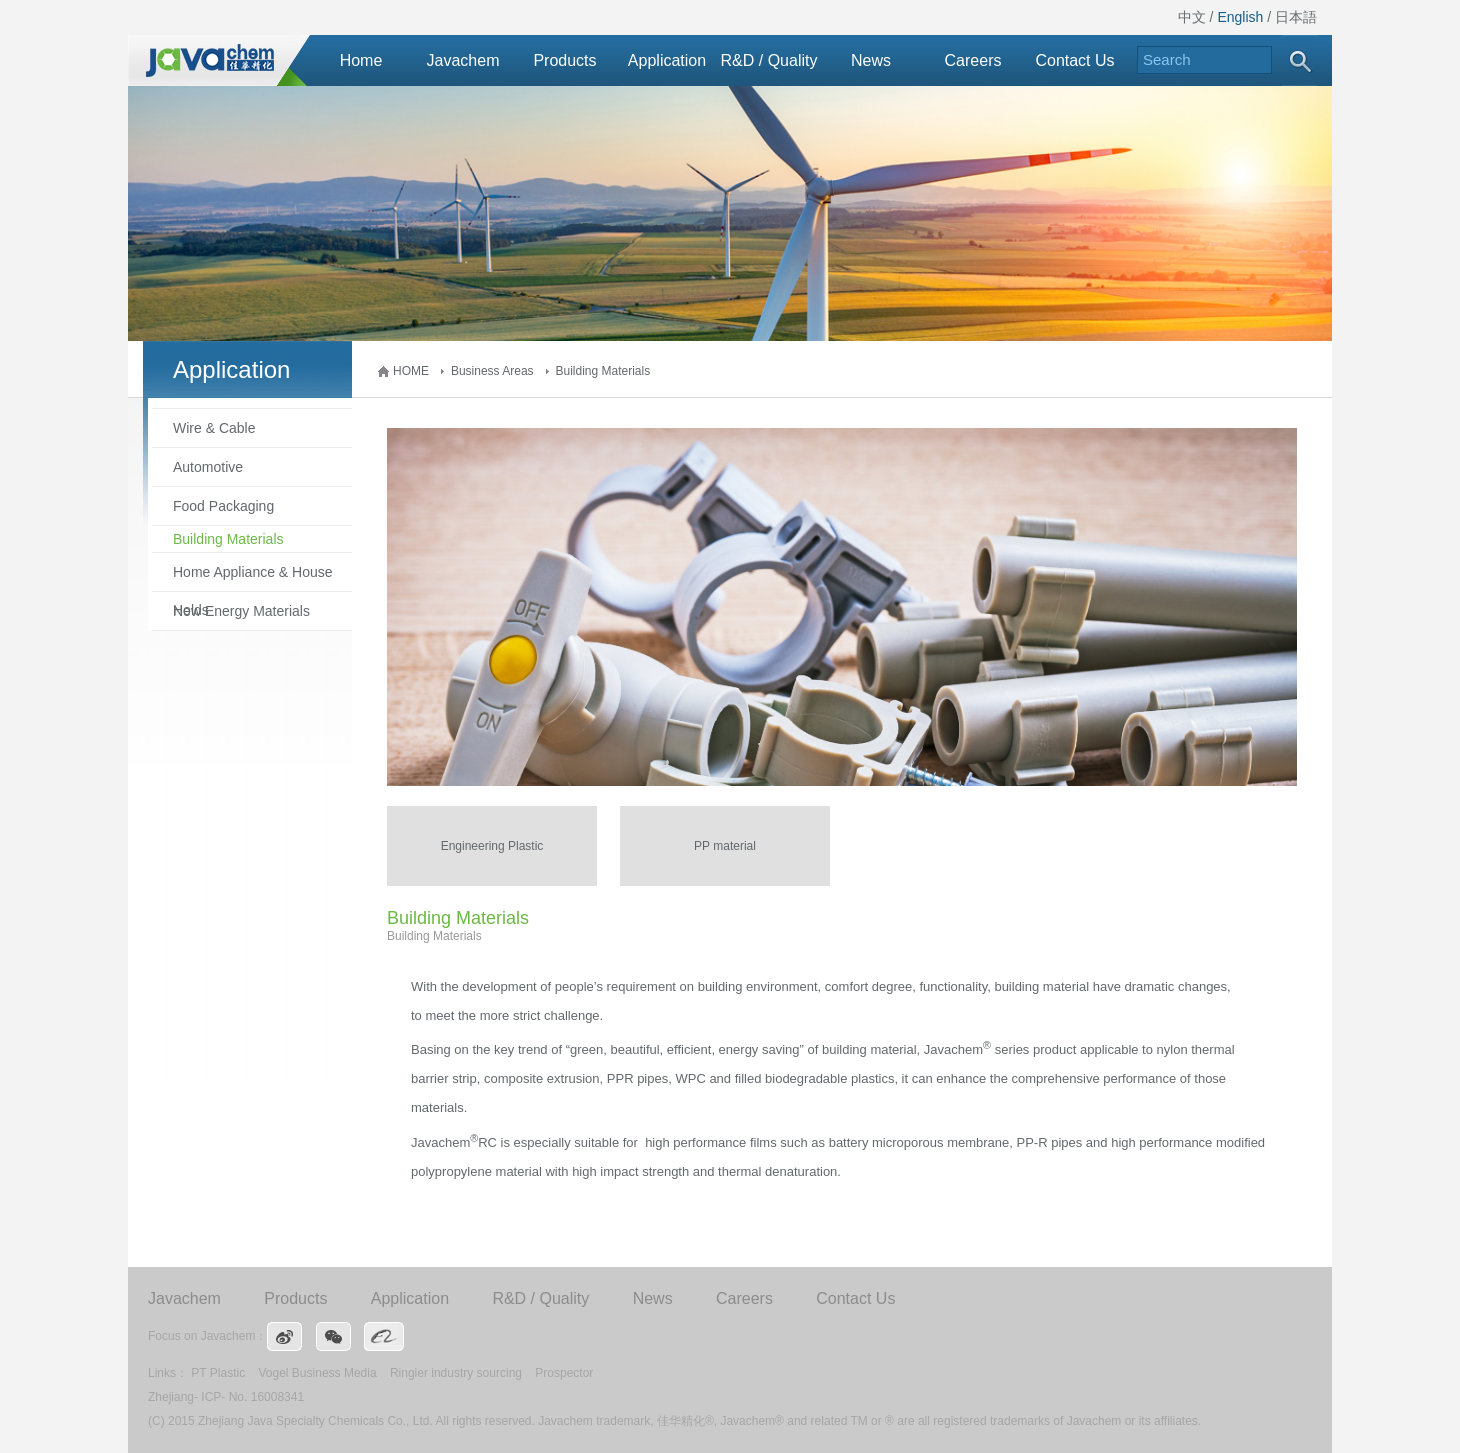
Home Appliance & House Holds (253, 578)
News (871, 60)
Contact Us (1074, 60)
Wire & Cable (214, 428)
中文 (1192, 17)
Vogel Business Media (318, 1373)
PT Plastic (218, 1373)
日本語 (1296, 17)
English (1240, 17)
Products (564, 60)
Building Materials (603, 371)
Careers (973, 60)
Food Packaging (223, 506)
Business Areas (492, 371)
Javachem (463, 60)
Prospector (564, 1373)
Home (361, 60)
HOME (411, 371)
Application (667, 60)
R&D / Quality (769, 60)
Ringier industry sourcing (456, 1373)
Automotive (208, 467)
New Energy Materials (241, 611)
